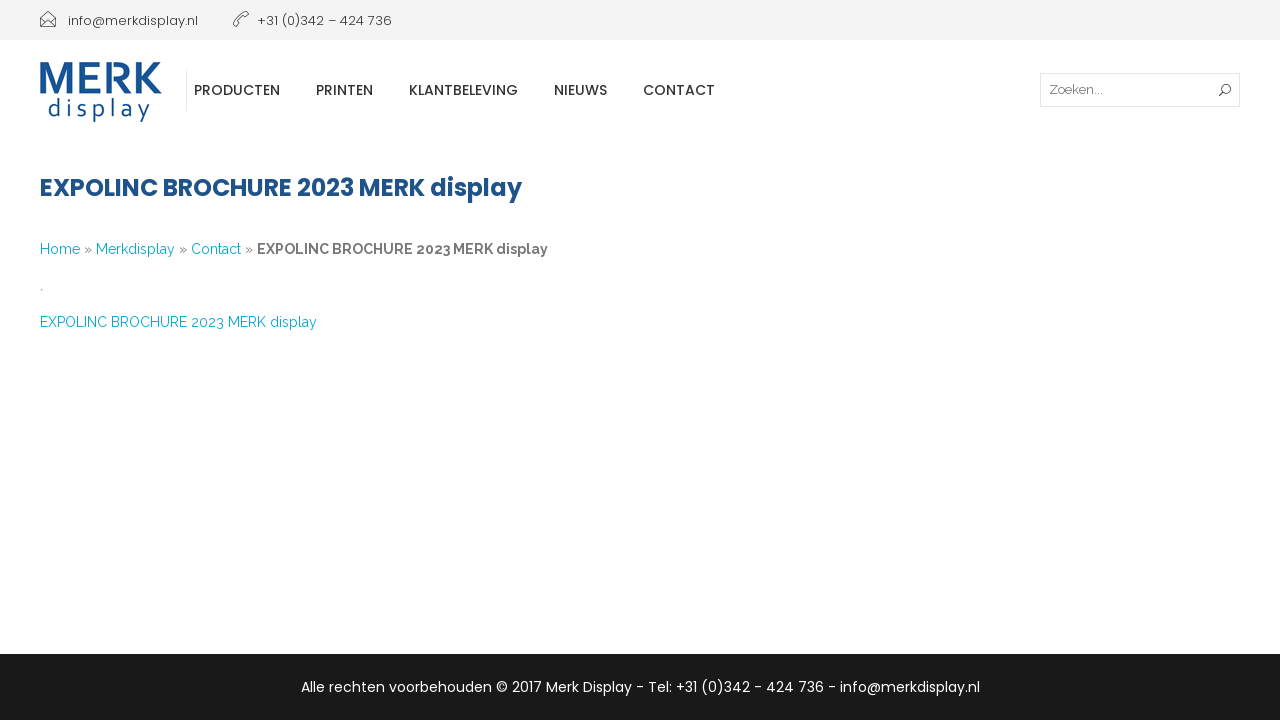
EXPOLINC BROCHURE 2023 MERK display (178, 322)
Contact (679, 90)
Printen (344, 90)
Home (60, 249)
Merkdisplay (135, 249)
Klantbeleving (463, 90)
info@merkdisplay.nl (119, 20)
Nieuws (580, 90)
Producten (237, 90)
